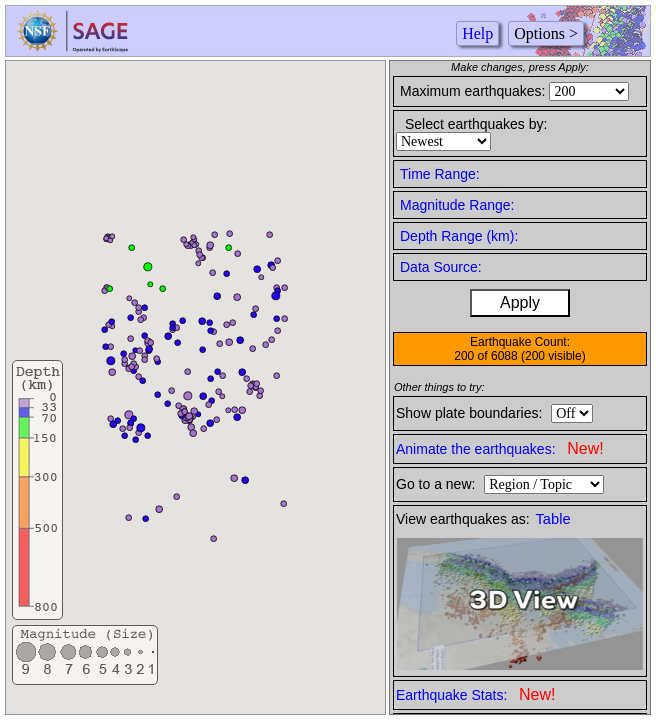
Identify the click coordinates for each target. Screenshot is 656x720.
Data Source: (441, 267)
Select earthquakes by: (476, 124)
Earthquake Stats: (475, 694)
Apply (520, 302)
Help (477, 33)
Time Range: (440, 174)
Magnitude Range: (457, 205)
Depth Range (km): (459, 236)
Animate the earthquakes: (500, 448)
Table (553, 519)
